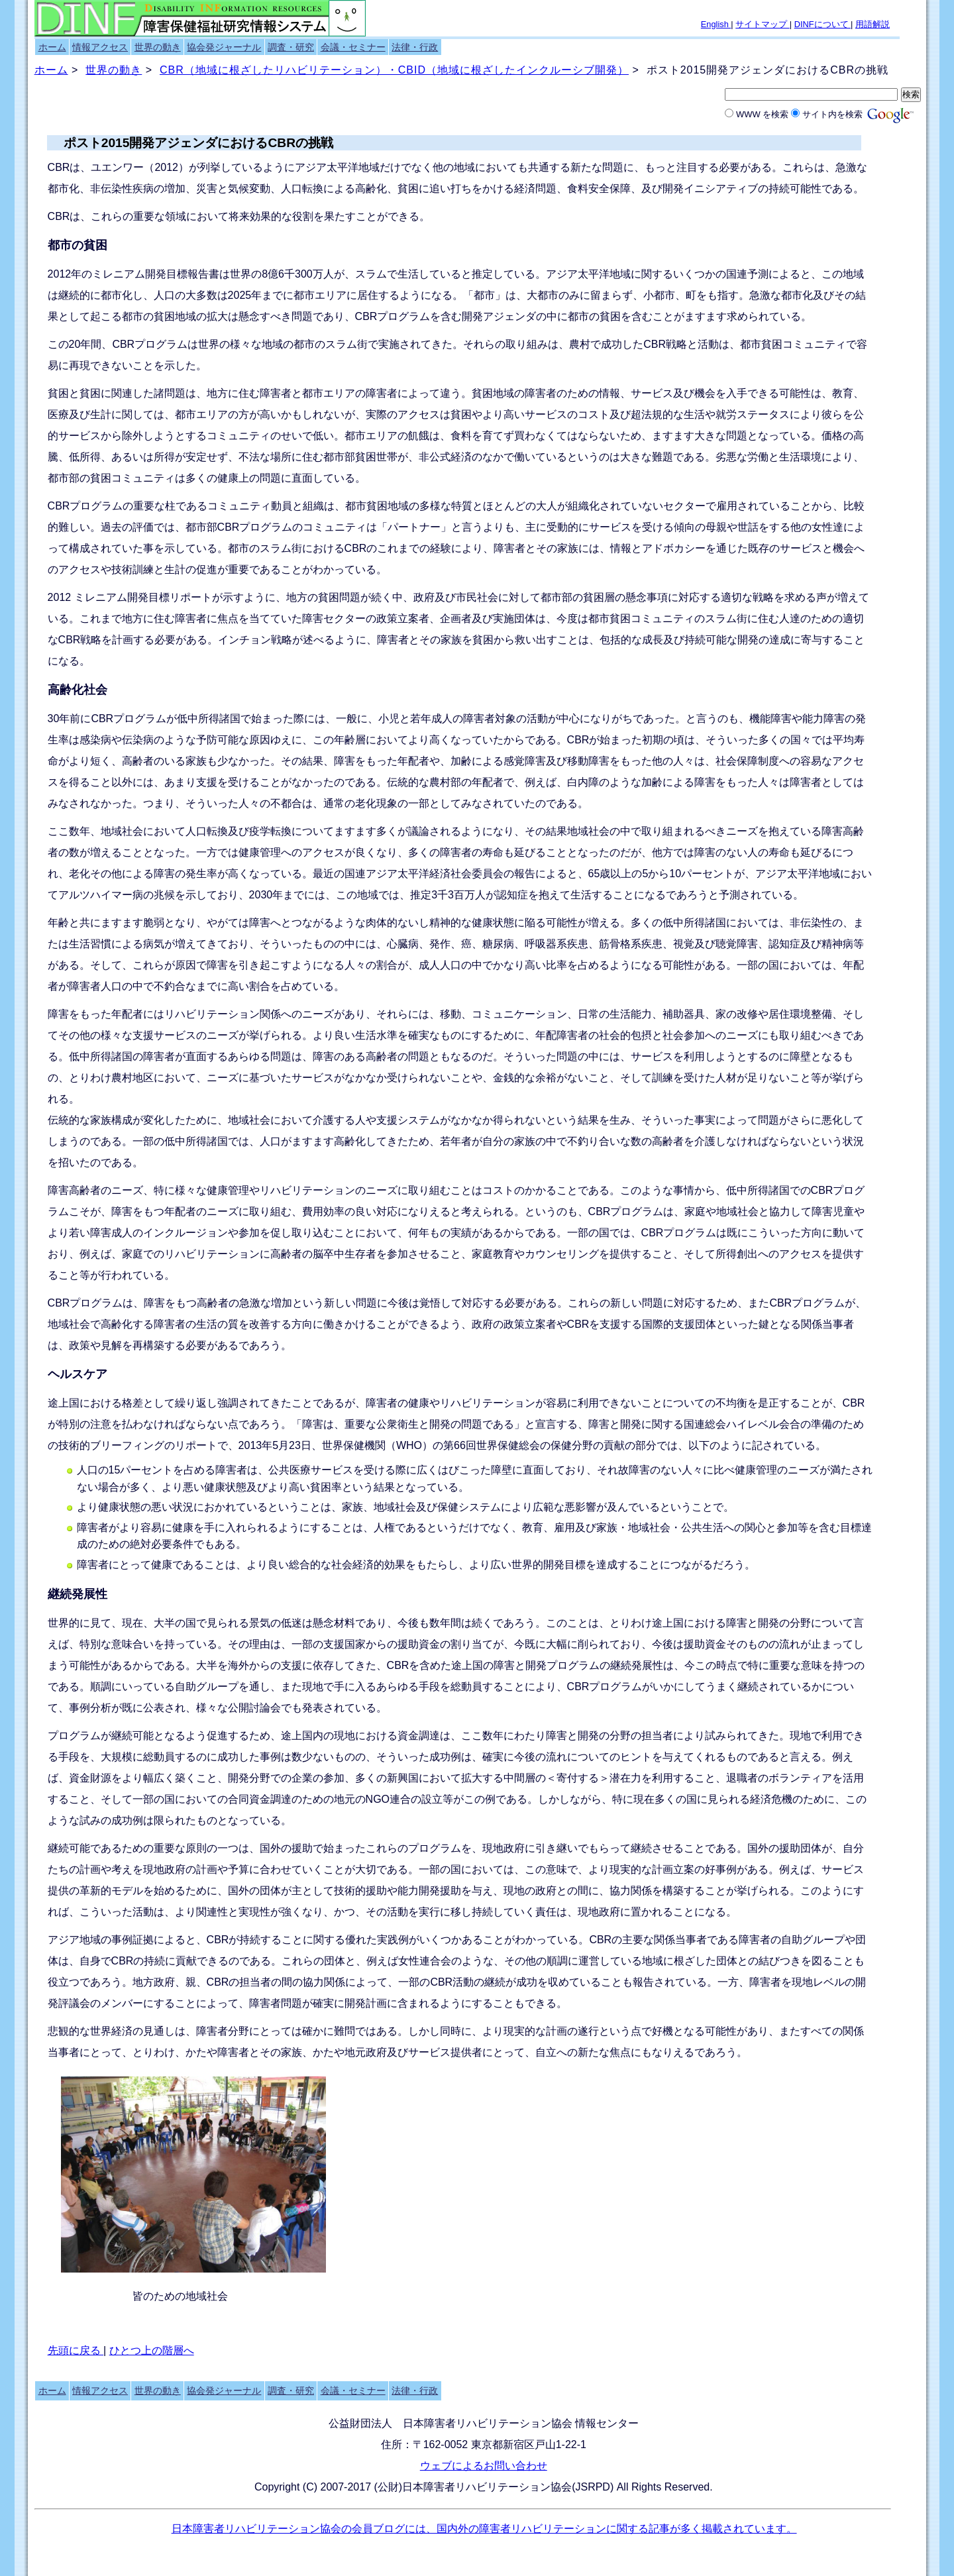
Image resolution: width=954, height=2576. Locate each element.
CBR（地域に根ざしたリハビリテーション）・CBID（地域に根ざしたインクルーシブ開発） (394, 70)
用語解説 (872, 24)
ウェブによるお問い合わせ (483, 2465)
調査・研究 (291, 47)
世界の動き (157, 47)
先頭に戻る (75, 2350)
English (716, 24)
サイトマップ (762, 24)
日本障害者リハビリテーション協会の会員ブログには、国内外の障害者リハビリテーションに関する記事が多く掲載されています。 (484, 2528)
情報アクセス (100, 47)
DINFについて (822, 24)
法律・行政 (415, 47)
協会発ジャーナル (224, 47)
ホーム (52, 47)
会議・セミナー (353, 47)
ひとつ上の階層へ (151, 2350)
